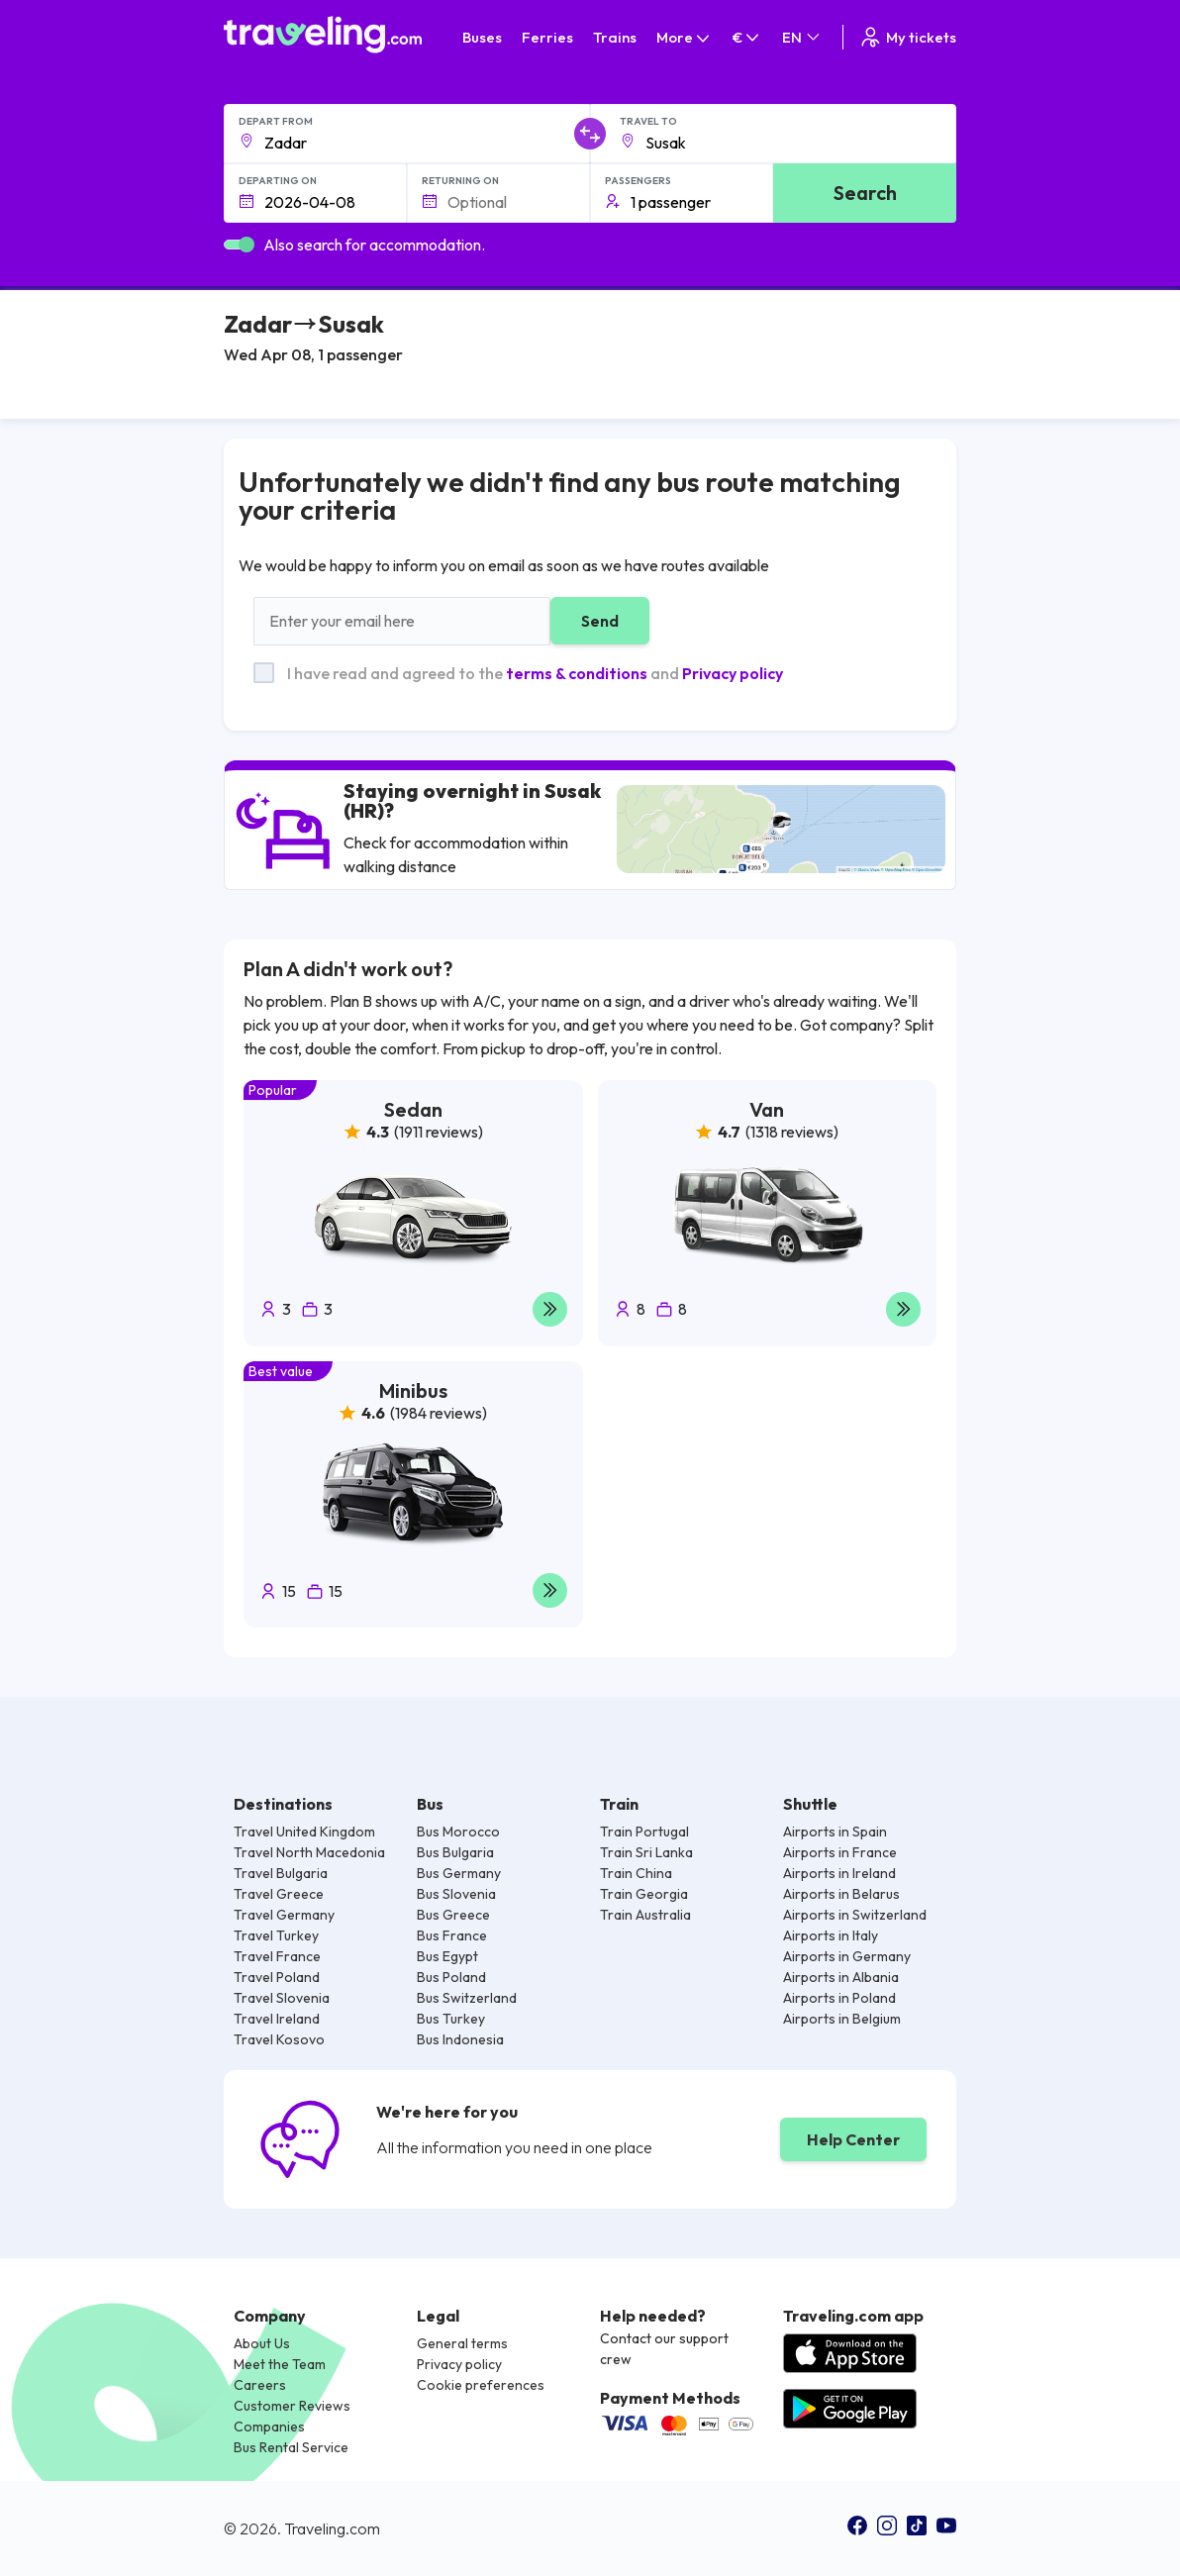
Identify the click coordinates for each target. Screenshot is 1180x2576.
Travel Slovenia (282, 1998)
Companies (269, 2426)
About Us (262, 2343)
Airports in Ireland (839, 1873)
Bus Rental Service (291, 2447)
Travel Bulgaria (281, 1873)
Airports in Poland (839, 1998)
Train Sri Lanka (646, 1852)
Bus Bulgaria (455, 1852)
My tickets (907, 37)
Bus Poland (451, 1977)
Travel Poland (277, 1977)
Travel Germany (284, 1915)
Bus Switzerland (467, 1998)
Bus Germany (459, 1873)
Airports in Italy (830, 1935)
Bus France (452, 1935)
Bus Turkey (451, 2019)
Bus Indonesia (460, 2039)
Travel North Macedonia (309, 1852)
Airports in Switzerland (855, 1915)
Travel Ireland (277, 2019)
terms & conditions (576, 673)
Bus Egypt (447, 1956)
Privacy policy (732, 673)
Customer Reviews (292, 2406)
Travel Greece (279, 1894)
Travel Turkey (276, 1935)
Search (865, 192)
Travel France (277, 1956)
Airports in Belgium (842, 2019)
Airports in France (840, 1852)
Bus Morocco (458, 1831)
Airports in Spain (835, 1831)
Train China (636, 1873)
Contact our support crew (664, 2348)
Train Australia (645, 1915)
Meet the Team (280, 2364)
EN (802, 37)
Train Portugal (644, 1831)
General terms (462, 2343)
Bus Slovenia (456, 1894)
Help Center (853, 2139)
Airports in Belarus (841, 1894)
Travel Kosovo (279, 2039)
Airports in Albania (841, 1977)
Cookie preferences (480, 2385)
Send (600, 621)
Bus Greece (453, 1915)
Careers (260, 2385)
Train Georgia (644, 1894)
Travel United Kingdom (304, 1831)
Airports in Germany (847, 1956)
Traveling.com (332, 2528)
